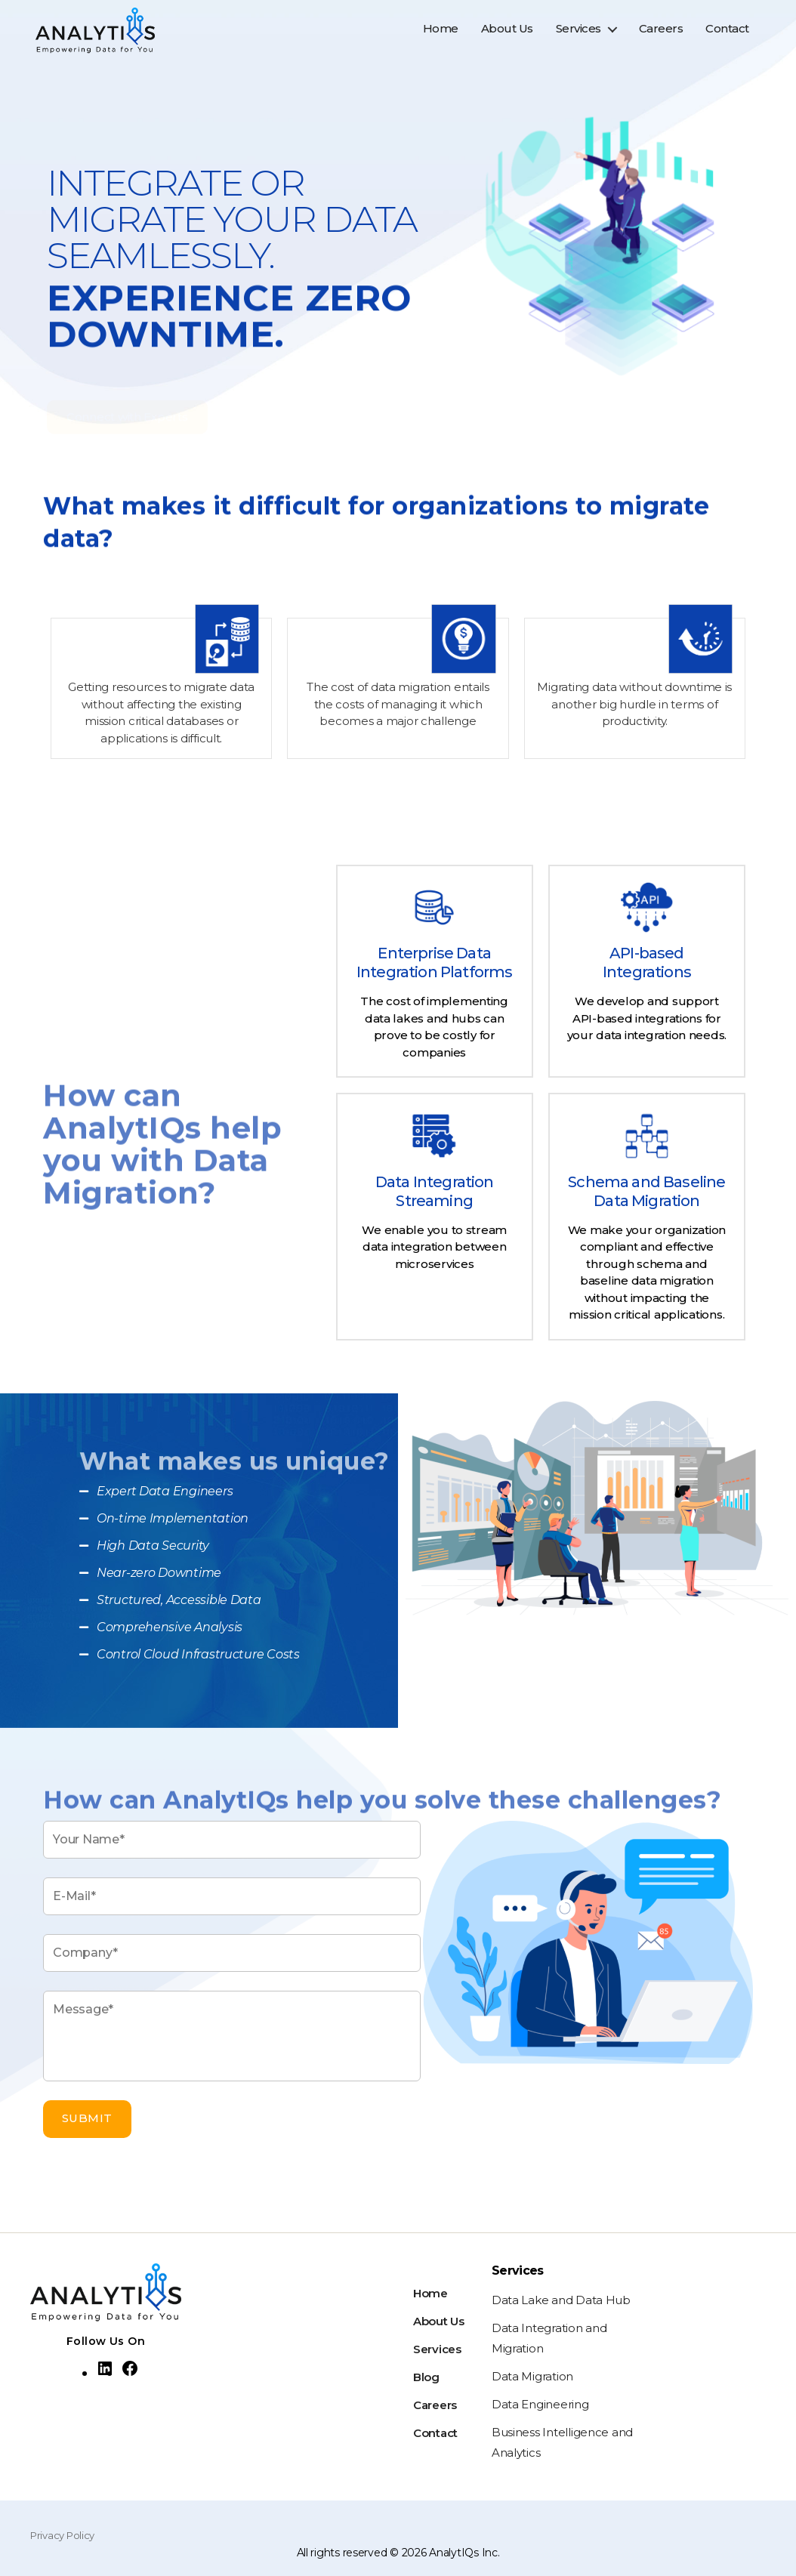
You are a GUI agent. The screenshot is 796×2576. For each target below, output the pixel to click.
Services (578, 35)
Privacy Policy (62, 2535)
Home (440, 35)
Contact (727, 35)
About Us (507, 35)
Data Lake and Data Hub (561, 2300)
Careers (661, 35)
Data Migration (532, 2376)
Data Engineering (540, 2404)
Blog (426, 2377)
